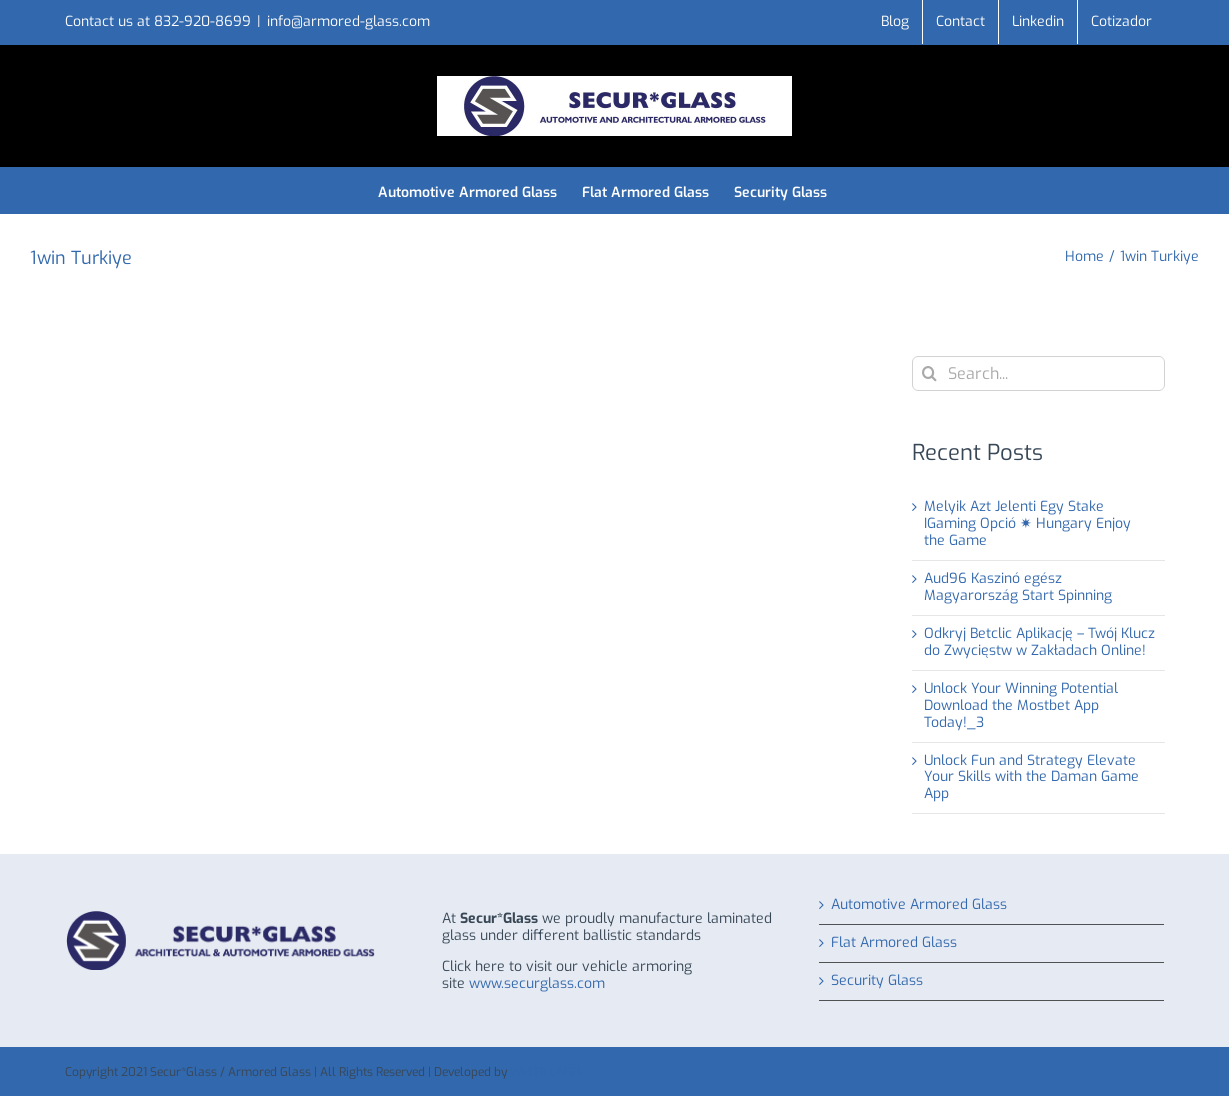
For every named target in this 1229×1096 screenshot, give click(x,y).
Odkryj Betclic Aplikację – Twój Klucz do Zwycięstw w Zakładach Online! (1039, 642)
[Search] (929, 373)
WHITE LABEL (547, 1072)
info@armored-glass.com (348, 21)
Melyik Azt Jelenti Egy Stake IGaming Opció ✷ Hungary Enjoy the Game (1027, 523)
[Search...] (1038, 373)
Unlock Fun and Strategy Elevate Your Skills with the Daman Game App (1031, 777)
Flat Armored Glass (894, 943)
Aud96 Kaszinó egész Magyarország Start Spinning (1018, 587)
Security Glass (877, 981)
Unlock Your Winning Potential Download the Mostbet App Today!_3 (1021, 705)
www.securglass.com (537, 983)
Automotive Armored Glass (919, 905)
